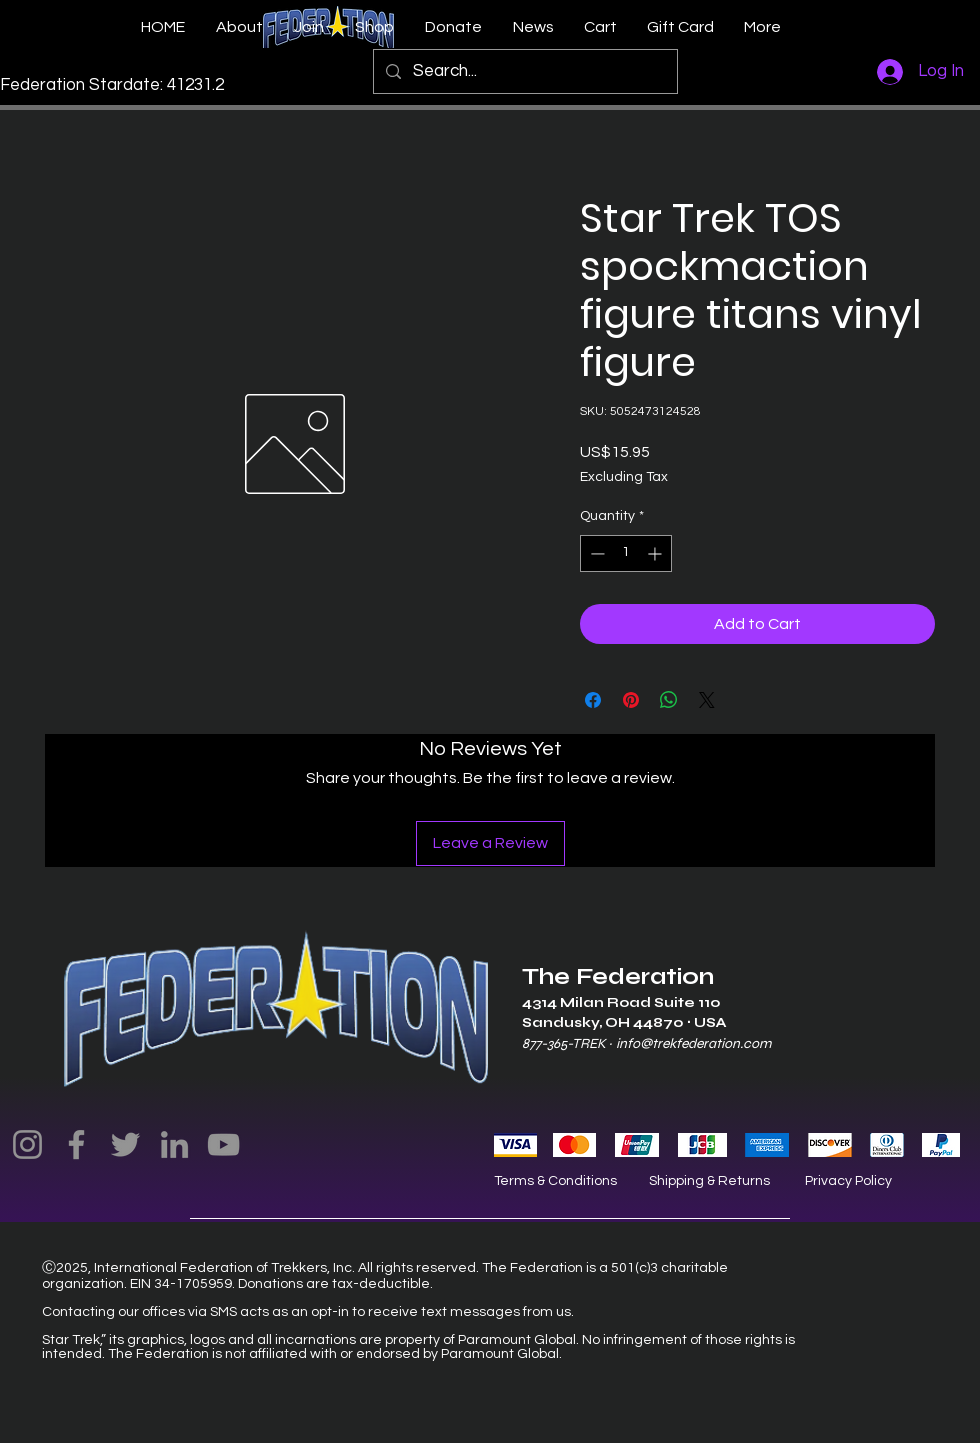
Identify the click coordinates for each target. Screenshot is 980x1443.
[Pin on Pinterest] (631, 700)
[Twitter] (125, 1144)
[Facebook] (76, 1144)
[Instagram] (27, 1144)
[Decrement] (595, 553)
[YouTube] (223, 1144)
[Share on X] (707, 700)
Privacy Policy (848, 1181)
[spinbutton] (626, 553)
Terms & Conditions (555, 1181)
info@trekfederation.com (693, 1043)
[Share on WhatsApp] (669, 700)
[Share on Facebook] (593, 700)
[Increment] (656, 553)
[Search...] (524, 71)
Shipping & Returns (709, 1181)
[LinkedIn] (174, 1144)
